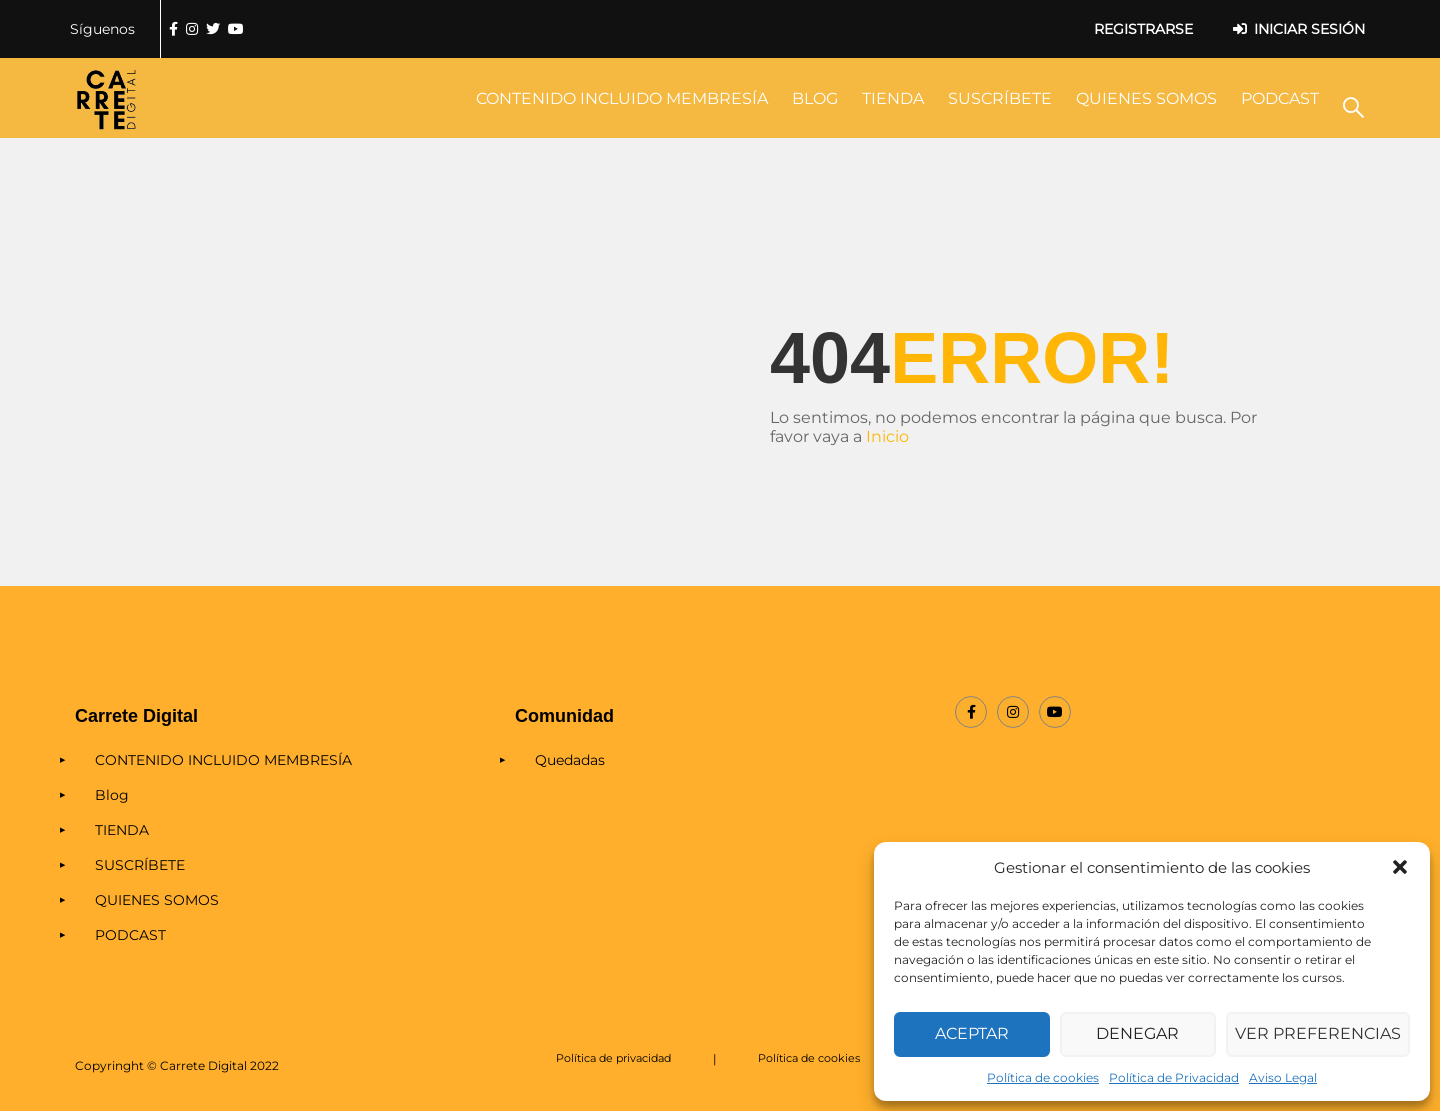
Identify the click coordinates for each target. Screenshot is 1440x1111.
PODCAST (1280, 98)
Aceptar (974, 1034)
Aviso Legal (1283, 1077)
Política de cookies (1043, 1077)
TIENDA (893, 98)
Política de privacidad (615, 1058)
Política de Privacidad (1174, 1077)
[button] (1400, 867)
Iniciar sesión (1309, 29)
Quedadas (570, 760)
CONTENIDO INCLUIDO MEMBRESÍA (622, 98)
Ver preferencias (1321, 1034)
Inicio (887, 436)
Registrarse (1143, 29)
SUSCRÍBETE (1000, 98)
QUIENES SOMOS (1146, 98)
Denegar (1143, 1034)
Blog (815, 98)
